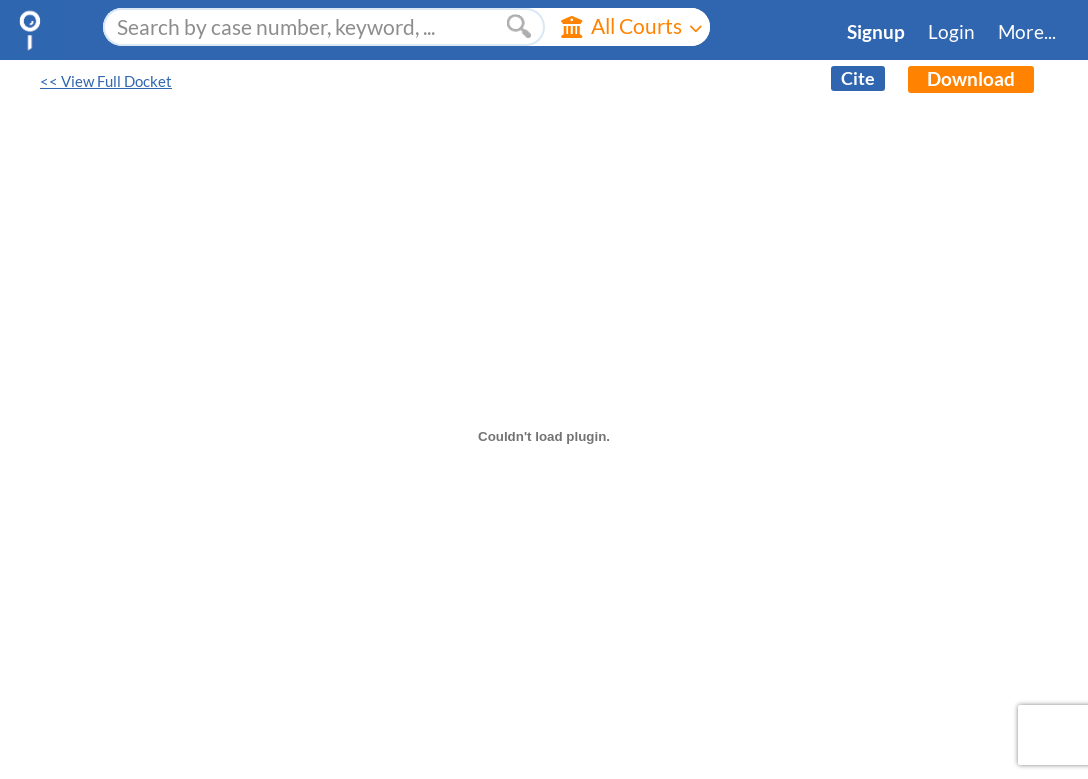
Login (951, 32)
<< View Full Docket (106, 81)
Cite (858, 78)
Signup (876, 32)
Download (971, 78)
